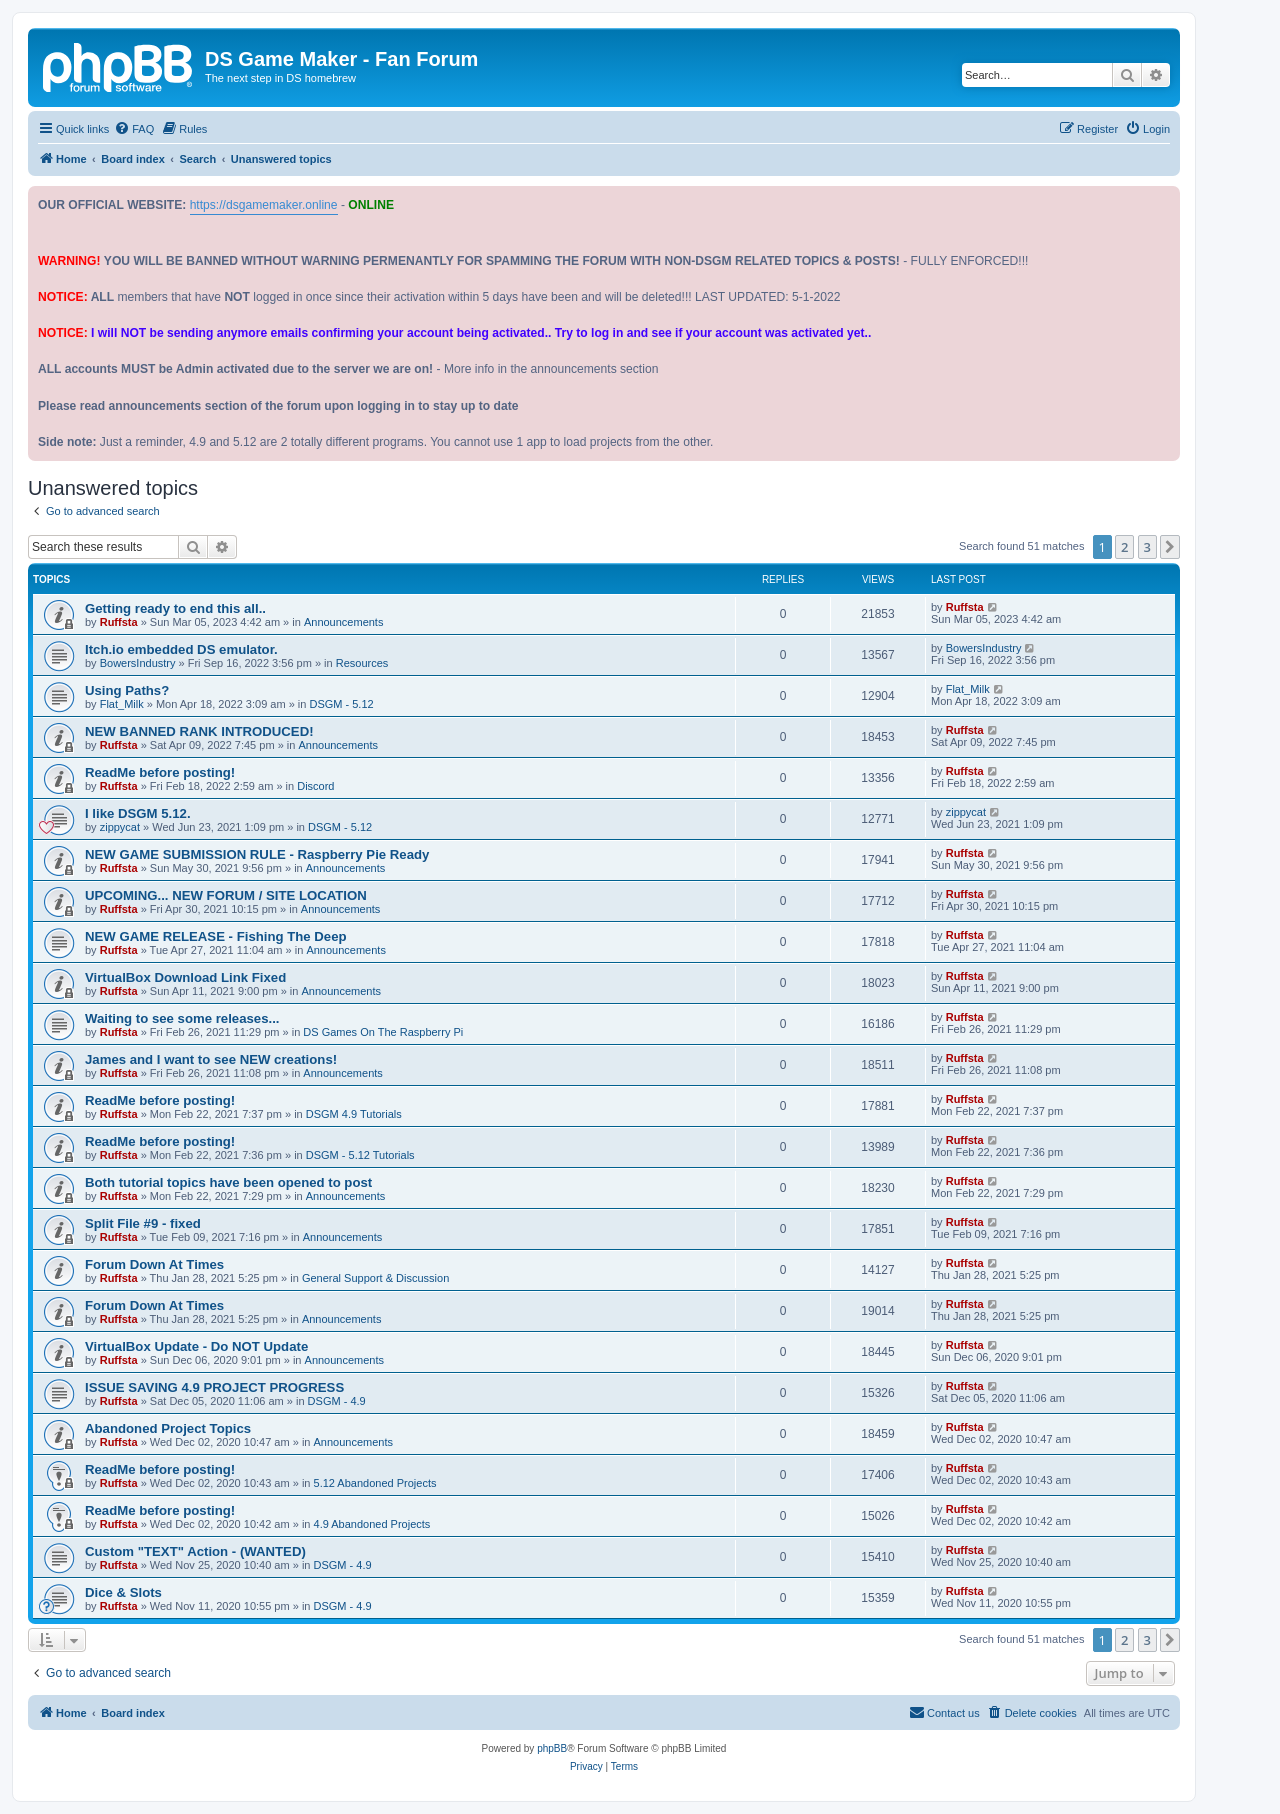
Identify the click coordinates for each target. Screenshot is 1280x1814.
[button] (1170, 547)
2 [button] (1124, 547)
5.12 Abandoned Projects (375, 1483)
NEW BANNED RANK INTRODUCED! (199, 731)
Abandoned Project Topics (168, 1428)
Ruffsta (119, 622)
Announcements (344, 622)
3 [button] (1147, 547)
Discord (315, 786)
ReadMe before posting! (160, 772)
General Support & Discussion (375, 1278)
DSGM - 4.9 (337, 1401)
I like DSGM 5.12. (138, 813)
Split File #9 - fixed (143, 1223)
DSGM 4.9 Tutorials (354, 1114)
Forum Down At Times (154, 1264)
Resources (362, 663)
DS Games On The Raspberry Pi (383, 1032)
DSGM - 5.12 (341, 704)
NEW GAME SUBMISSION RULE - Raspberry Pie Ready (257, 854)
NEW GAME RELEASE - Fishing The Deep (216, 936)
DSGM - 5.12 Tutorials (360, 1155)
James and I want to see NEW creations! (211, 1059)
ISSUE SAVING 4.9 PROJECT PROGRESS (214, 1387)
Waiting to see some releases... (182, 1018)
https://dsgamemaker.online (264, 205)
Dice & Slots (123, 1592)
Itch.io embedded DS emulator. (181, 649)
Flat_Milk (122, 704)
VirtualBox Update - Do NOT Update (196, 1346)
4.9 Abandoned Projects (372, 1524)
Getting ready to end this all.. (175, 608)
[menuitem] (134, 129)
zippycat (120, 827)
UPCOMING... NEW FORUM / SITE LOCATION (226, 895)
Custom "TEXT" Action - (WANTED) (195, 1551)
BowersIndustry (138, 663)
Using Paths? (127, 690)
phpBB (552, 1748)
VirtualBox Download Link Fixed (185, 977)
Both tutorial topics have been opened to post (228, 1182)
